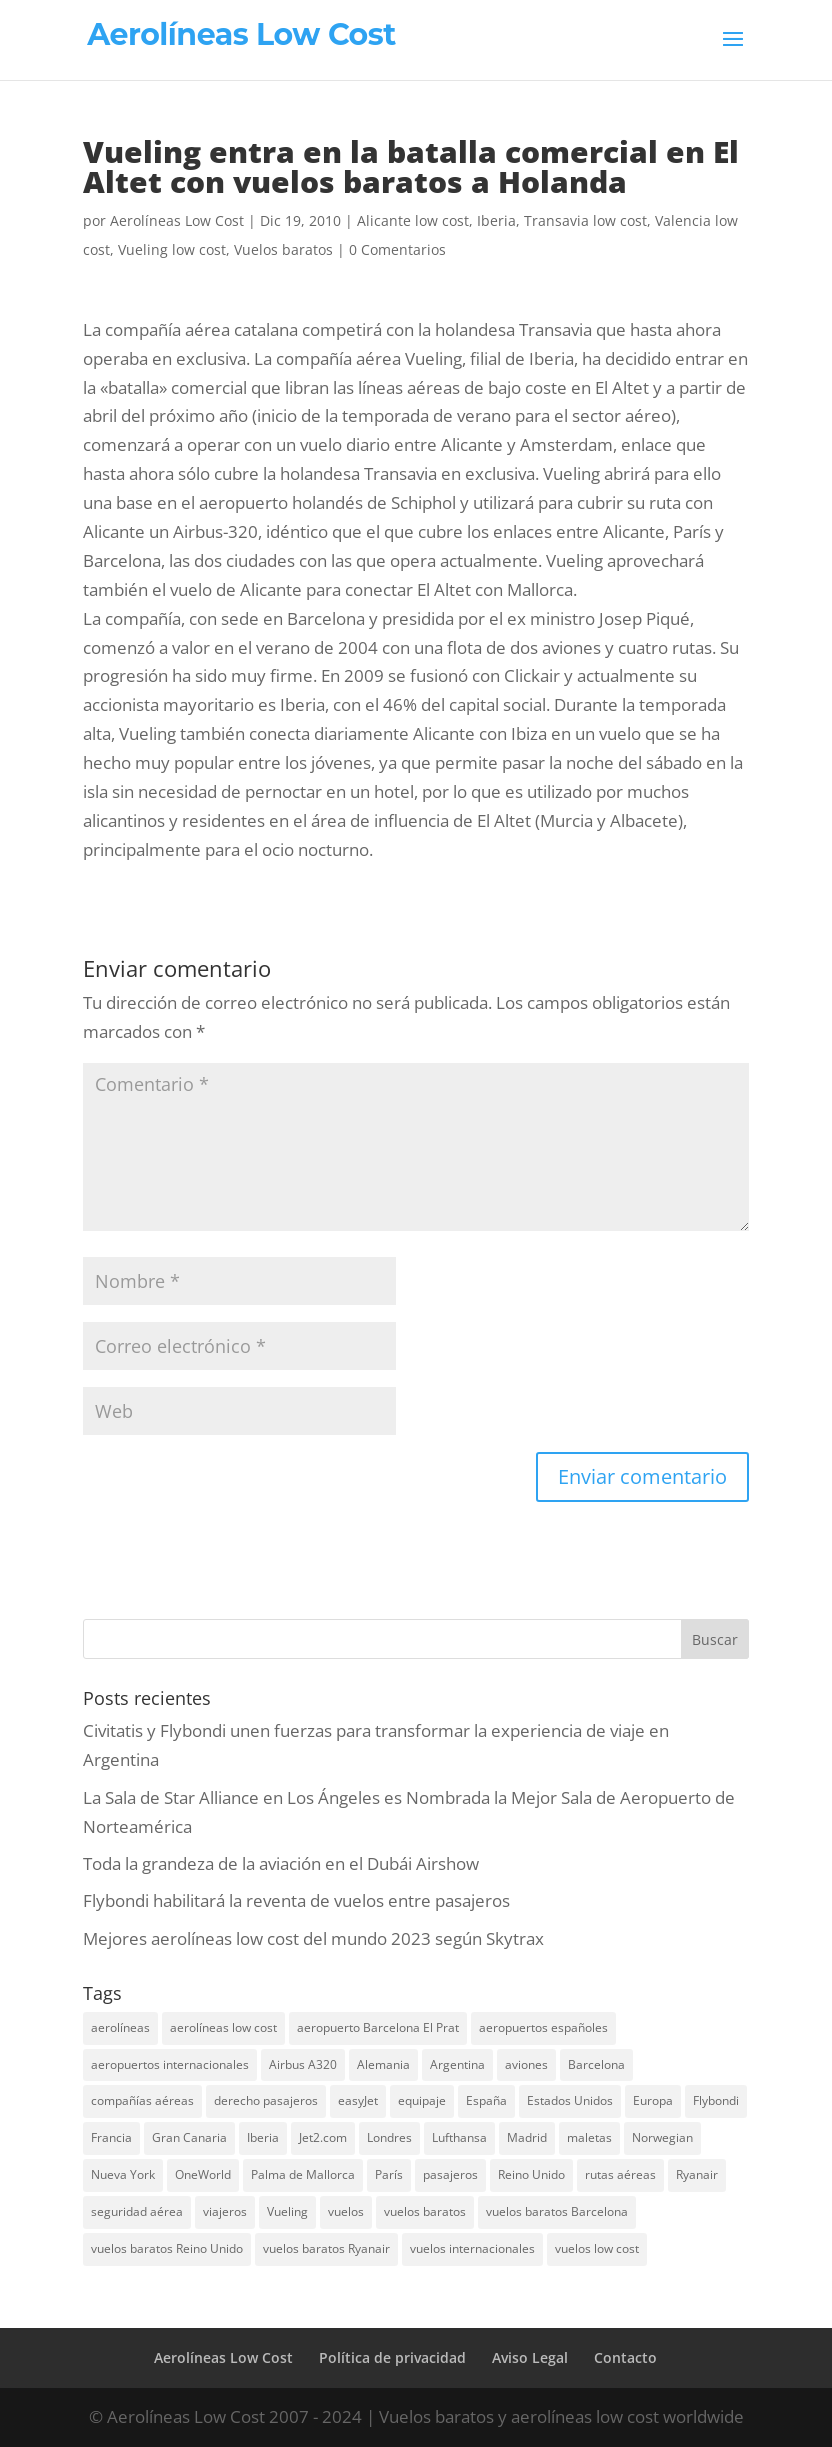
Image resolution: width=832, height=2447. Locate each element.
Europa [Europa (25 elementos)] (653, 2100)
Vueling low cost (172, 249)
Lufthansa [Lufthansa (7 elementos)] (459, 2137)
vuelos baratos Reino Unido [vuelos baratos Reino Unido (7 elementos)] (167, 2248)
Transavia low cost (585, 220)
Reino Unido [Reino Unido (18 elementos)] (531, 2174)
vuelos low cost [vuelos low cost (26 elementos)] (597, 2248)
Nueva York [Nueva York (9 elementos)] (123, 2174)
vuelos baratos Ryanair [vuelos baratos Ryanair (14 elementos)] (326, 2248)
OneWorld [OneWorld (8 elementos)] (203, 2174)
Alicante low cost (413, 220)
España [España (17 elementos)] (486, 2100)
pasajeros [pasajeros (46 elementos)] (450, 2174)
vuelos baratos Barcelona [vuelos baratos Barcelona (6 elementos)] (557, 2211)
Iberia (496, 220)
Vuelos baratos (283, 249)
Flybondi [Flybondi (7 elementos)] (716, 2100)
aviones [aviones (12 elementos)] (526, 2064)
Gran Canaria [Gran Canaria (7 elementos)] (189, 2137)
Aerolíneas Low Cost (177, 220)
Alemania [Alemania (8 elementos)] (383, 2064)
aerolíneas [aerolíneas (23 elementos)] (120, 2027)
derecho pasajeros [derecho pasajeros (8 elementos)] (266, 2100)
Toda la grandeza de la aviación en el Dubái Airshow (281, 1863)
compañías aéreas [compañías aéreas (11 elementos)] (142, 2100)
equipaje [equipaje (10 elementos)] (422, 2100)
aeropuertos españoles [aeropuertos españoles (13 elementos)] (543, 2027)
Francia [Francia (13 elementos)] (111, 2137)
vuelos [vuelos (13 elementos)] (346, 2211)
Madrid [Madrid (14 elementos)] (527, 2137)
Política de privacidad (392, 2357)
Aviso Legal (530, 2357)
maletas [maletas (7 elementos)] (589, 2137)
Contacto (625, 2357)
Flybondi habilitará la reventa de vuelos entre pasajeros (296, 1900)
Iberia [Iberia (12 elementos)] (263, 2137)
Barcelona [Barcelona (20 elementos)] (596, 2064)
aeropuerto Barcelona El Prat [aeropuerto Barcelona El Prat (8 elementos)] (378, 2027)
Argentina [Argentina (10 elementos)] (457, 2064)
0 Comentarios (397, 249)
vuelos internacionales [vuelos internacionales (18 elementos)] (472, 2248)
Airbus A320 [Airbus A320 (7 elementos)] (303, 2064)
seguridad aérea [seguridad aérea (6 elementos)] (137, 2211)
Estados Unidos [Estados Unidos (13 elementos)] (570, 2100)
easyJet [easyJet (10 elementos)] (358, 2100)
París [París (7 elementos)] (389, 2174)
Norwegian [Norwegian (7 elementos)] (662, 2137)
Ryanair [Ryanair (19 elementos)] (697, 2174)
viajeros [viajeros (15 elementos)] (225, 2211)
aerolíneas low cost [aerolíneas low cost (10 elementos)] (223, 2027)
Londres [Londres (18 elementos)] (389, 2137)
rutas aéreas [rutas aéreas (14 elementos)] (620, 2174)
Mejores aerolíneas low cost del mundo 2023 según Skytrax (313, 1938)
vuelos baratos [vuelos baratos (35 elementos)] (425, 2211)
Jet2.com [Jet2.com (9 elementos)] (323, 2137)
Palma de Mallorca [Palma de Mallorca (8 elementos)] (303, 2174)
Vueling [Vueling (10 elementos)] (287, 2211)
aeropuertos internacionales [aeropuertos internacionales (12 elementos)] (170, 2064)
